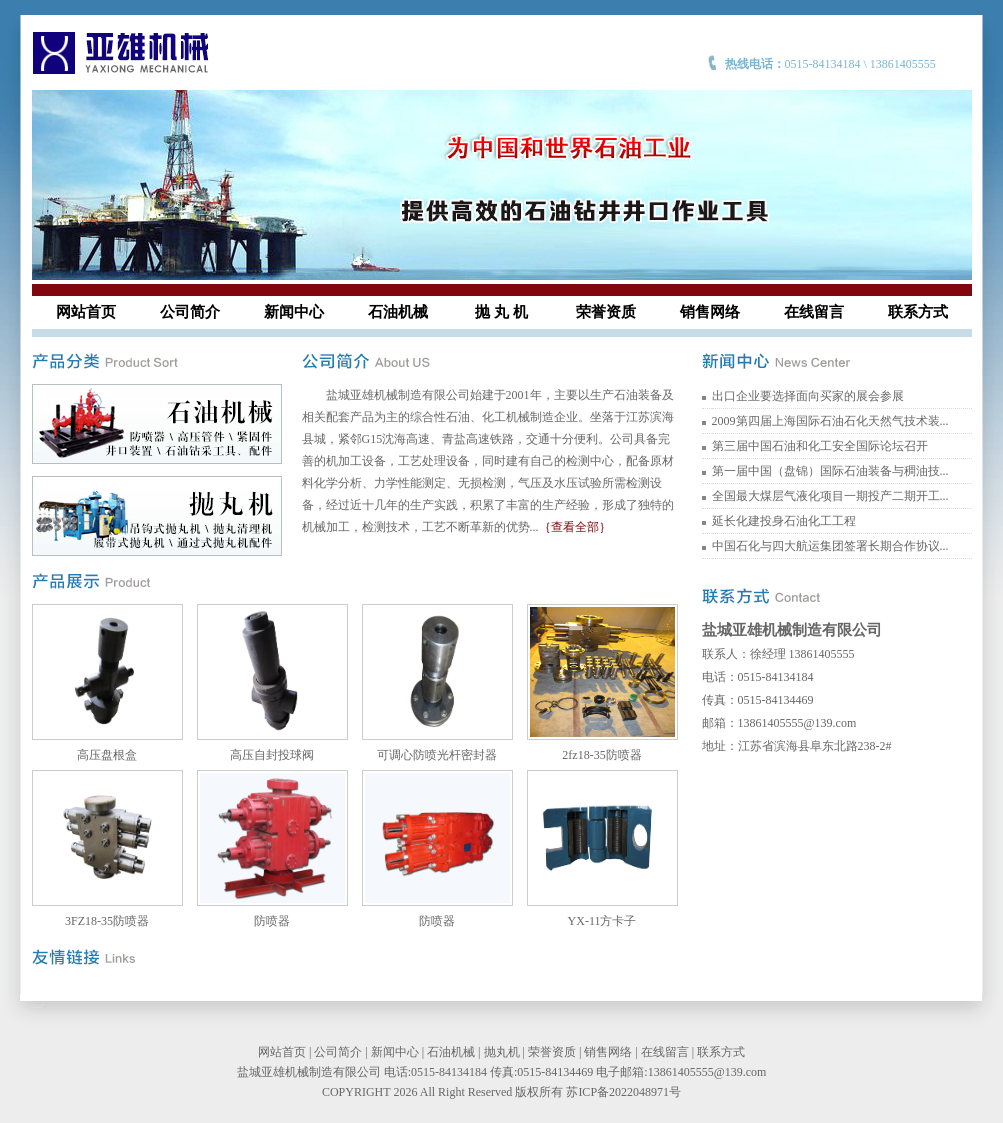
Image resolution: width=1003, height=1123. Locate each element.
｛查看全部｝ (575, 527)
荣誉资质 (606, 312)
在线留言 (814, 312)
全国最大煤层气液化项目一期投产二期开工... (830, 496)
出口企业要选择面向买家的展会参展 (808, 396)
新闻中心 (294, 312)
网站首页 (86, 312)
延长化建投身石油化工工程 (784, 521)
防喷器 (272, 921)
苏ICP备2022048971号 (623, 1092)
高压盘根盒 (107, 755)
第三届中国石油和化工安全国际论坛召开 (820, 446)
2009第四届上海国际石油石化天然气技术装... (830, 421)
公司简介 (190, 312)
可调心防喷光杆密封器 (437, 755)
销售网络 (710, 312)
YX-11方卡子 (602, 921)
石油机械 (398, 312)
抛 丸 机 (501, 312)
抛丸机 (502, 1052)
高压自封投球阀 (272, 755)
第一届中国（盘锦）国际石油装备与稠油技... (830, 471)
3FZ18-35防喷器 (107, 921)
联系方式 (918, 312)
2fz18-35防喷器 (601, 755)
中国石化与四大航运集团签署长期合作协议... (830, 546)
